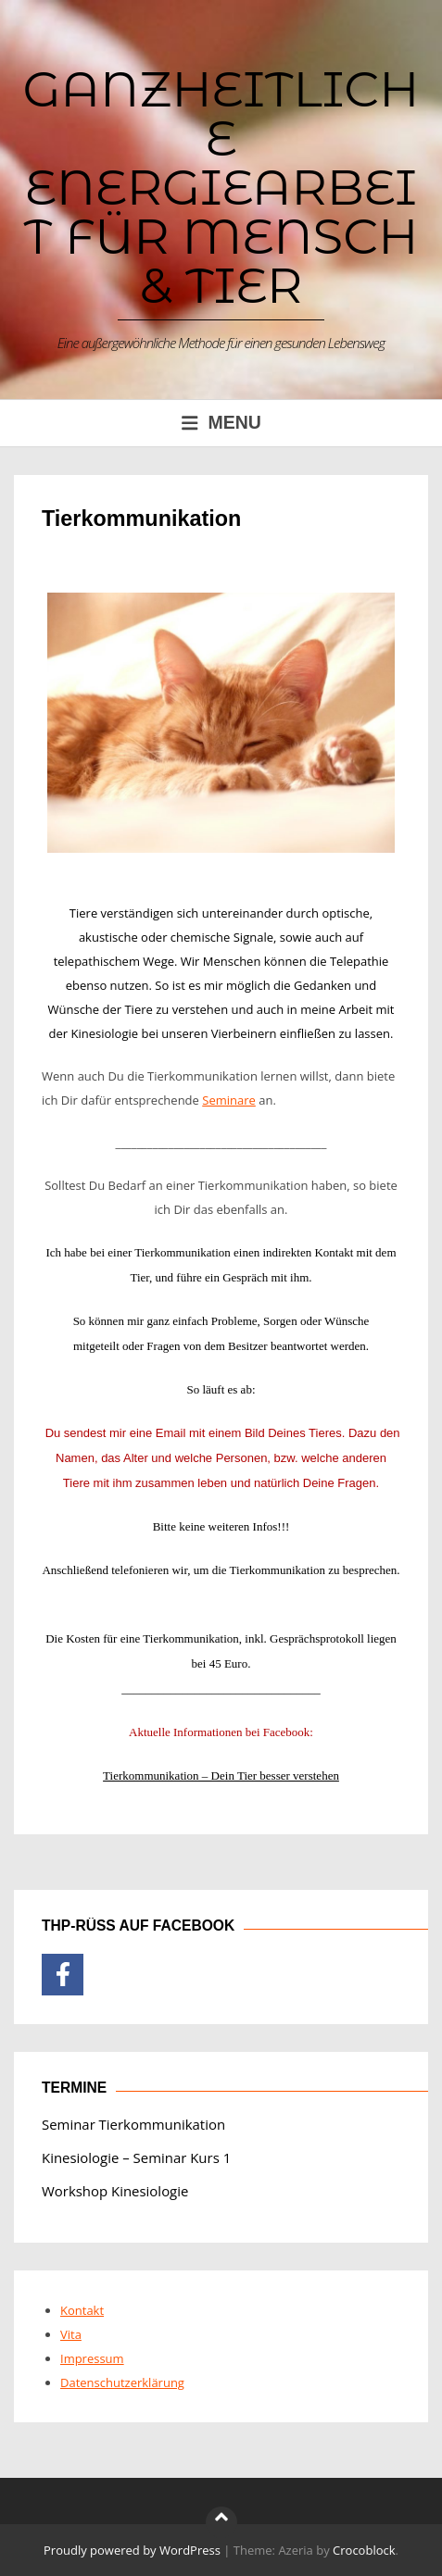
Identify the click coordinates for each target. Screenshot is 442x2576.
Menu (221, 422)
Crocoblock (364, 2550)
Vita (71, 2334)
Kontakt (82, 2310)
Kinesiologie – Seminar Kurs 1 (136, 2157)
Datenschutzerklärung (122, 2382)
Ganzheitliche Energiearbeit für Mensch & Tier (221, 187)
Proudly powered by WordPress (132, 2550)
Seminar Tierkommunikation (133, 2124)
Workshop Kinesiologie (115, 2191)
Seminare (229, 1100)
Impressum (92, 2358)
